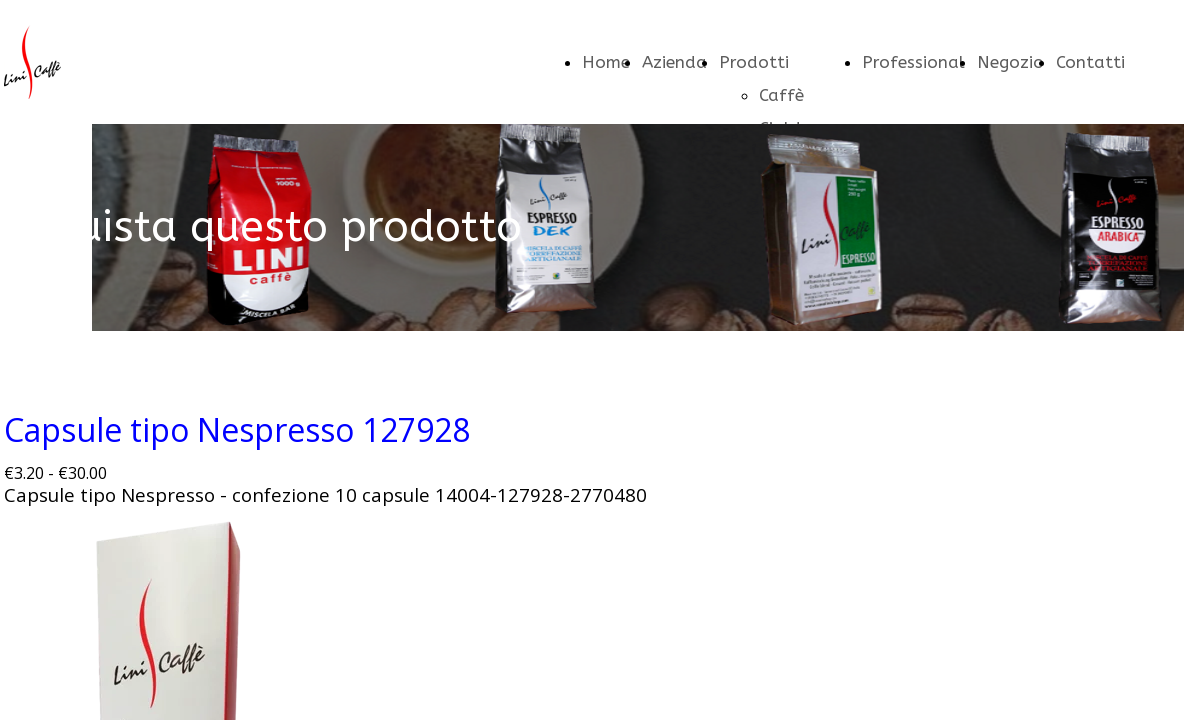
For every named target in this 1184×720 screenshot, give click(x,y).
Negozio (1010, 62)
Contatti (1090, 62)
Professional (913, 62)
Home (606, 62)
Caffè (781, 95)
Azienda (674, 62)
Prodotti (754, 62)
